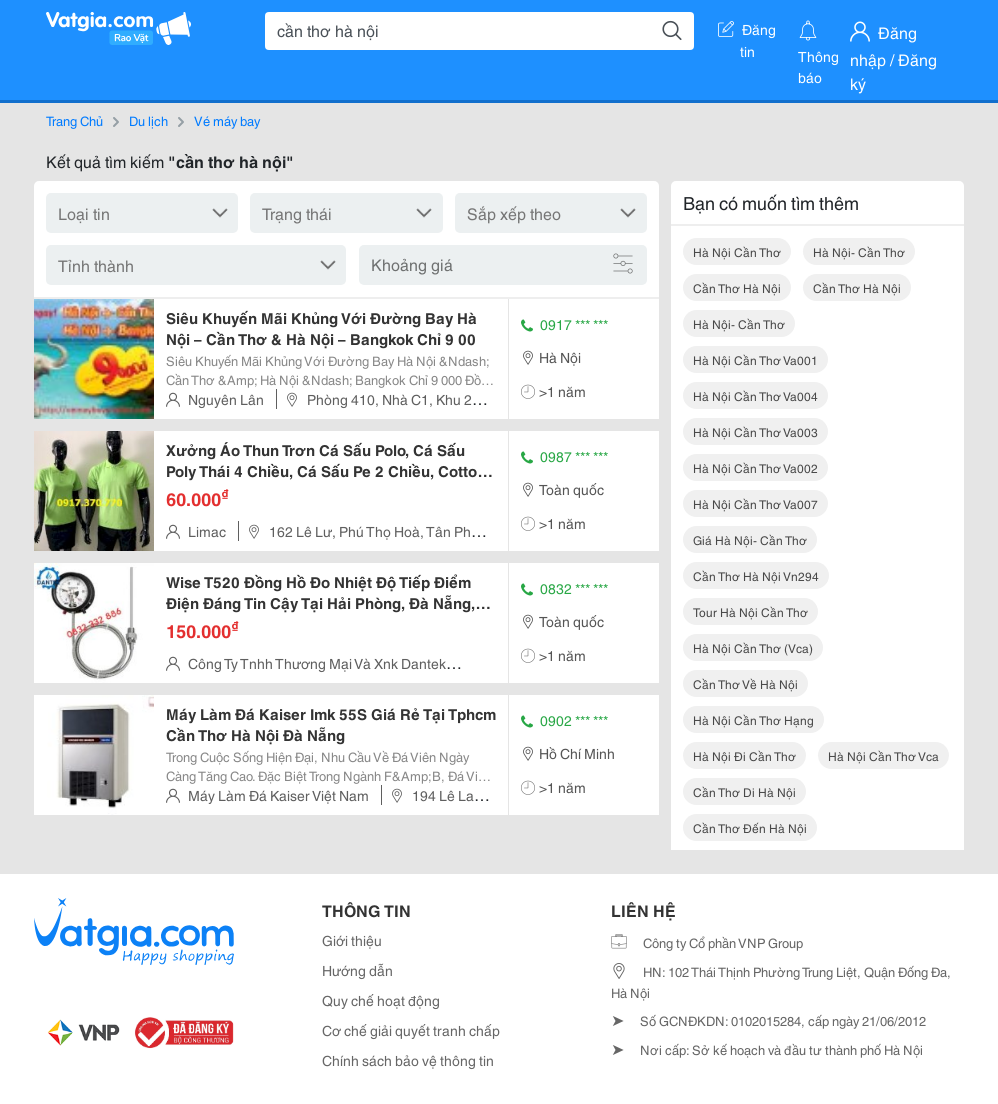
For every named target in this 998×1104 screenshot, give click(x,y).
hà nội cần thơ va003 (755, 431)
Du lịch (148, 120)
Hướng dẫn (357, 970)
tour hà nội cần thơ (750, 611)
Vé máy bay (227, 120)
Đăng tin (747, 33)
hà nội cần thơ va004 (755, 395)
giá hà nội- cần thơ (750, 539)
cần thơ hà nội (737, 287)
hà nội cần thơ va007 (755, 503)
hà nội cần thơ (737, 251)
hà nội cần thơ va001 (755, 359)
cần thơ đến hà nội (750, 827)
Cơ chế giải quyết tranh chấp (411, 1030)
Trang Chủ (74, 120)
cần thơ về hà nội (745, 683)
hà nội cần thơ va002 (755, 467)
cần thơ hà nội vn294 (756, 575)
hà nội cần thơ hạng (753, 719)
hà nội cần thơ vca (883, 755)
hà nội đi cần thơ (744, 755)
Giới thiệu (352, 940)
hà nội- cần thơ (859, 251)
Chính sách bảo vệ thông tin (408, 1060)
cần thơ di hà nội (744, 791)
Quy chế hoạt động (381, 1000)
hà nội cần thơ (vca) (753, 647)
